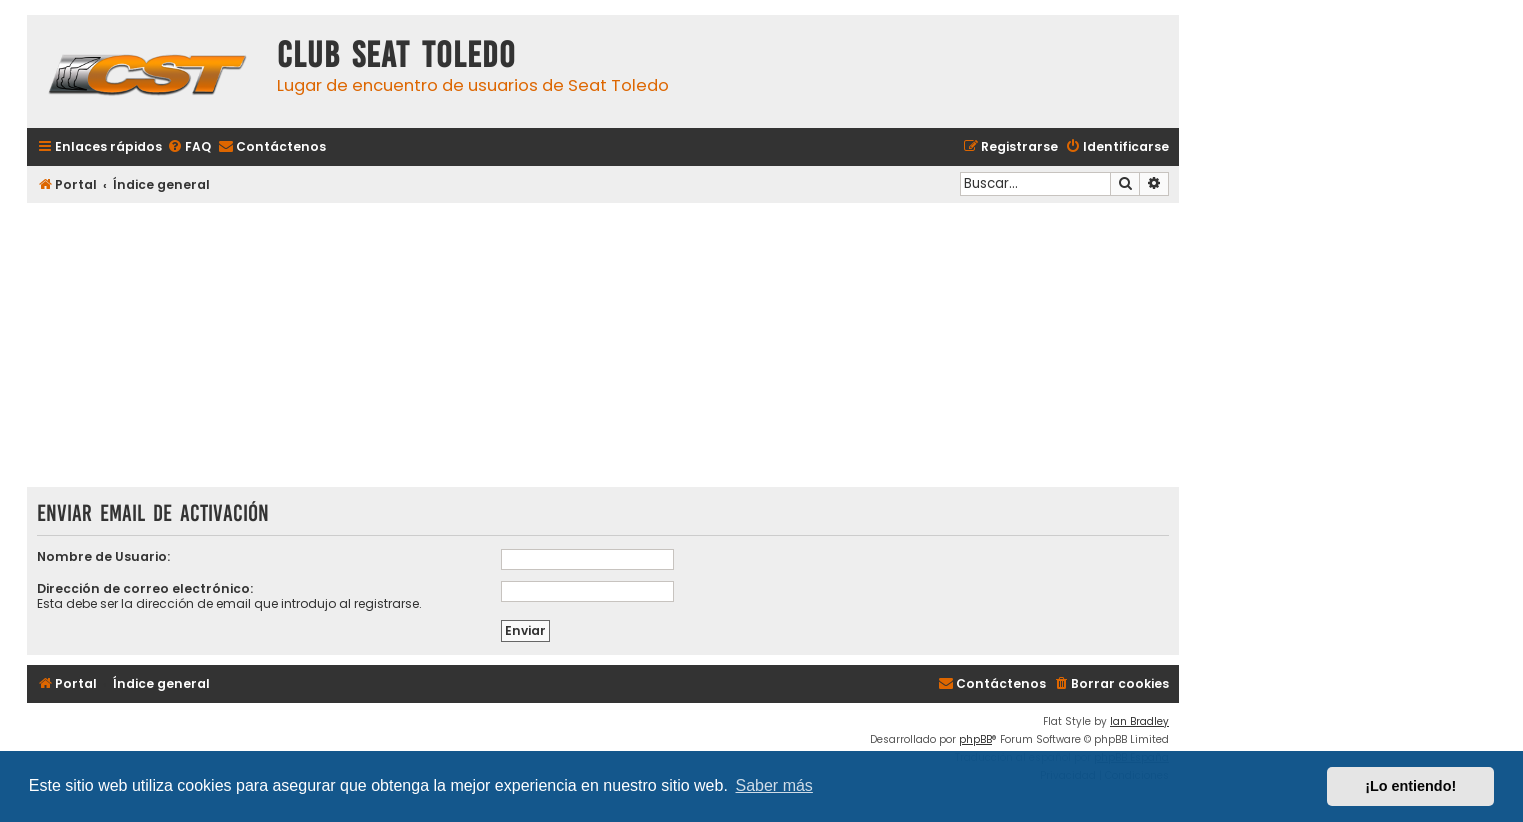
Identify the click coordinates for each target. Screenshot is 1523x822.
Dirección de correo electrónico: (145, 588)
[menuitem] (189, 147)
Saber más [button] (774, 785)
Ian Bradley (1139, 721)
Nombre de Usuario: (103, 556)
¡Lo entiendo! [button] (1410, 786)
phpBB (975, 739)
